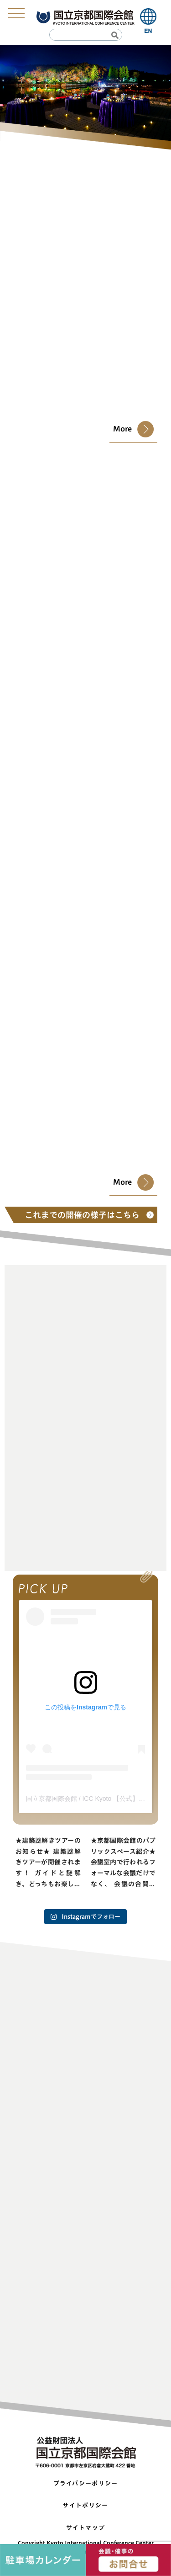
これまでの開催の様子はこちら (86, 1215)
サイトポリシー (85, 2505)
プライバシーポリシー (85, 2483)
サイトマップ (85, 2528)
